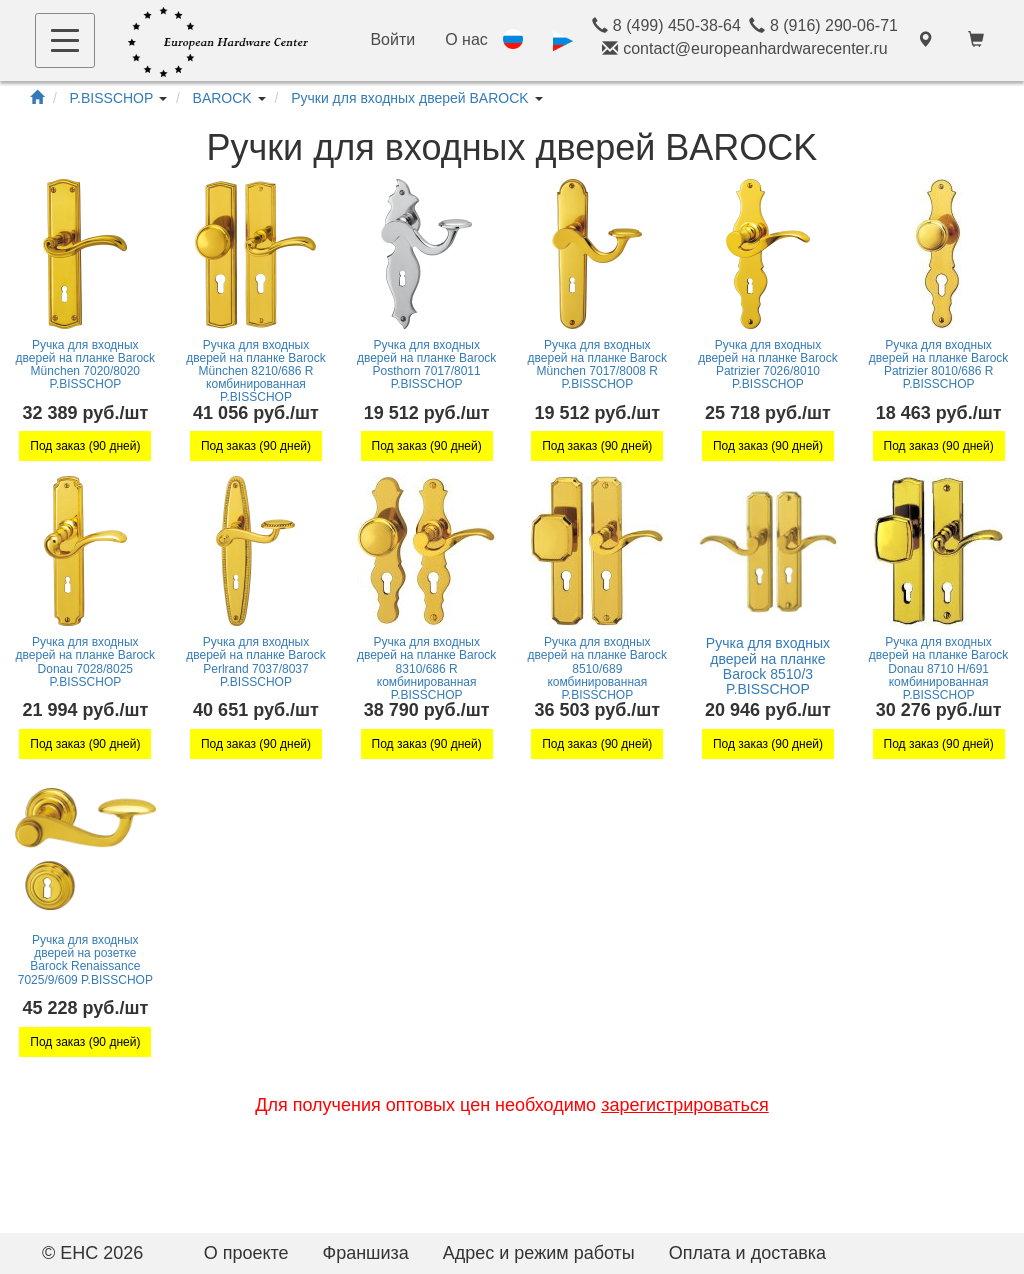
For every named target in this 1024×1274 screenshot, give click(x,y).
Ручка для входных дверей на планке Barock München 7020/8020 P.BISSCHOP (85, 365)
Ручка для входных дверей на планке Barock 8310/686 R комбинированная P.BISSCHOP (426, 668)
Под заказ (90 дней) (85, 446)
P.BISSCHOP (112, 98)
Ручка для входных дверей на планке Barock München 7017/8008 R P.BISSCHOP (597, 365)
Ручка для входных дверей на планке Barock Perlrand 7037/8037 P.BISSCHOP (255, 662)
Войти (392, 39)
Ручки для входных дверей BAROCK (410, 98)
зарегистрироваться (685, 1105)
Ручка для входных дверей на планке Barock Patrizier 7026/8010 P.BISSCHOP (767, 365)
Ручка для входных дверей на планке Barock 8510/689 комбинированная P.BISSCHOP (597, 668)
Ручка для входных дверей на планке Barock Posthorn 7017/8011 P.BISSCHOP (426, 365)
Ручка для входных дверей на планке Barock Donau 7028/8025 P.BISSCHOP (85, 662)
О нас (466, 39)
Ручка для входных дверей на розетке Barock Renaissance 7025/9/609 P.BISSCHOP (85, 960)
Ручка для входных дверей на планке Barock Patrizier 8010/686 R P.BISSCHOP (938, 365)
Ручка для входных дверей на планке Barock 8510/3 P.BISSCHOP (768, 666)
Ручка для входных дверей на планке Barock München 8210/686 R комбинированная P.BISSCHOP (255, 371)
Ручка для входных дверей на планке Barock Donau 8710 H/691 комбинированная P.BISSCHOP (938, 668)
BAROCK (222, 98)
